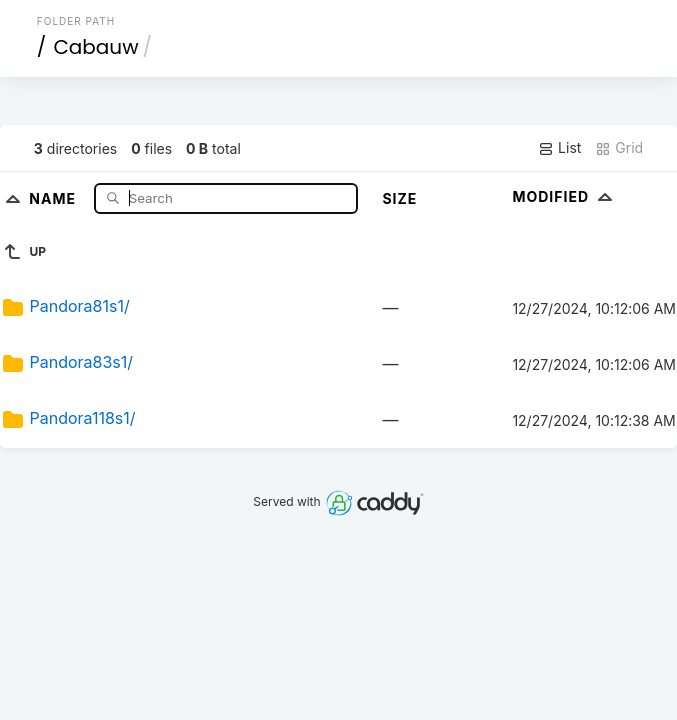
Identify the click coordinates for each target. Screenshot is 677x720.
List (559, 148)
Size (399, 198)
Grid (619, 148)
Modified (564, 196)
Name (54, 197)
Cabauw (95, 47)
